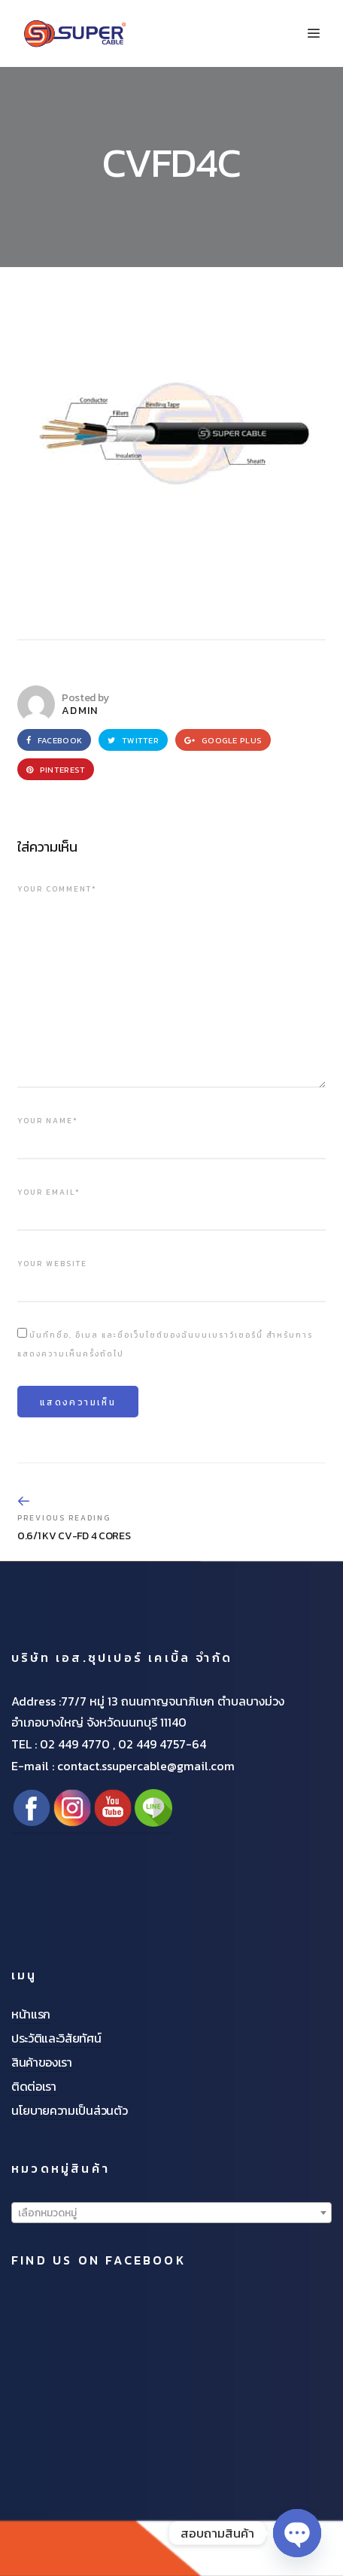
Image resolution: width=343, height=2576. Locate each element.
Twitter (133, 740)
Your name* (47, 1120)
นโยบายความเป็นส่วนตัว (69, 2110)
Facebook (54, 740)
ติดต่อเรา (33, 2086)
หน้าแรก (30, 2014)
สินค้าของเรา (41, 2062)
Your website (52, 1263)
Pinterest (56, 770)
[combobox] (171, 2212)
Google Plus (223, 740)
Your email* (48, 1192)
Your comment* (57, 889)
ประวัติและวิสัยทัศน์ (56, 2038)
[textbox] (171, 2213)
